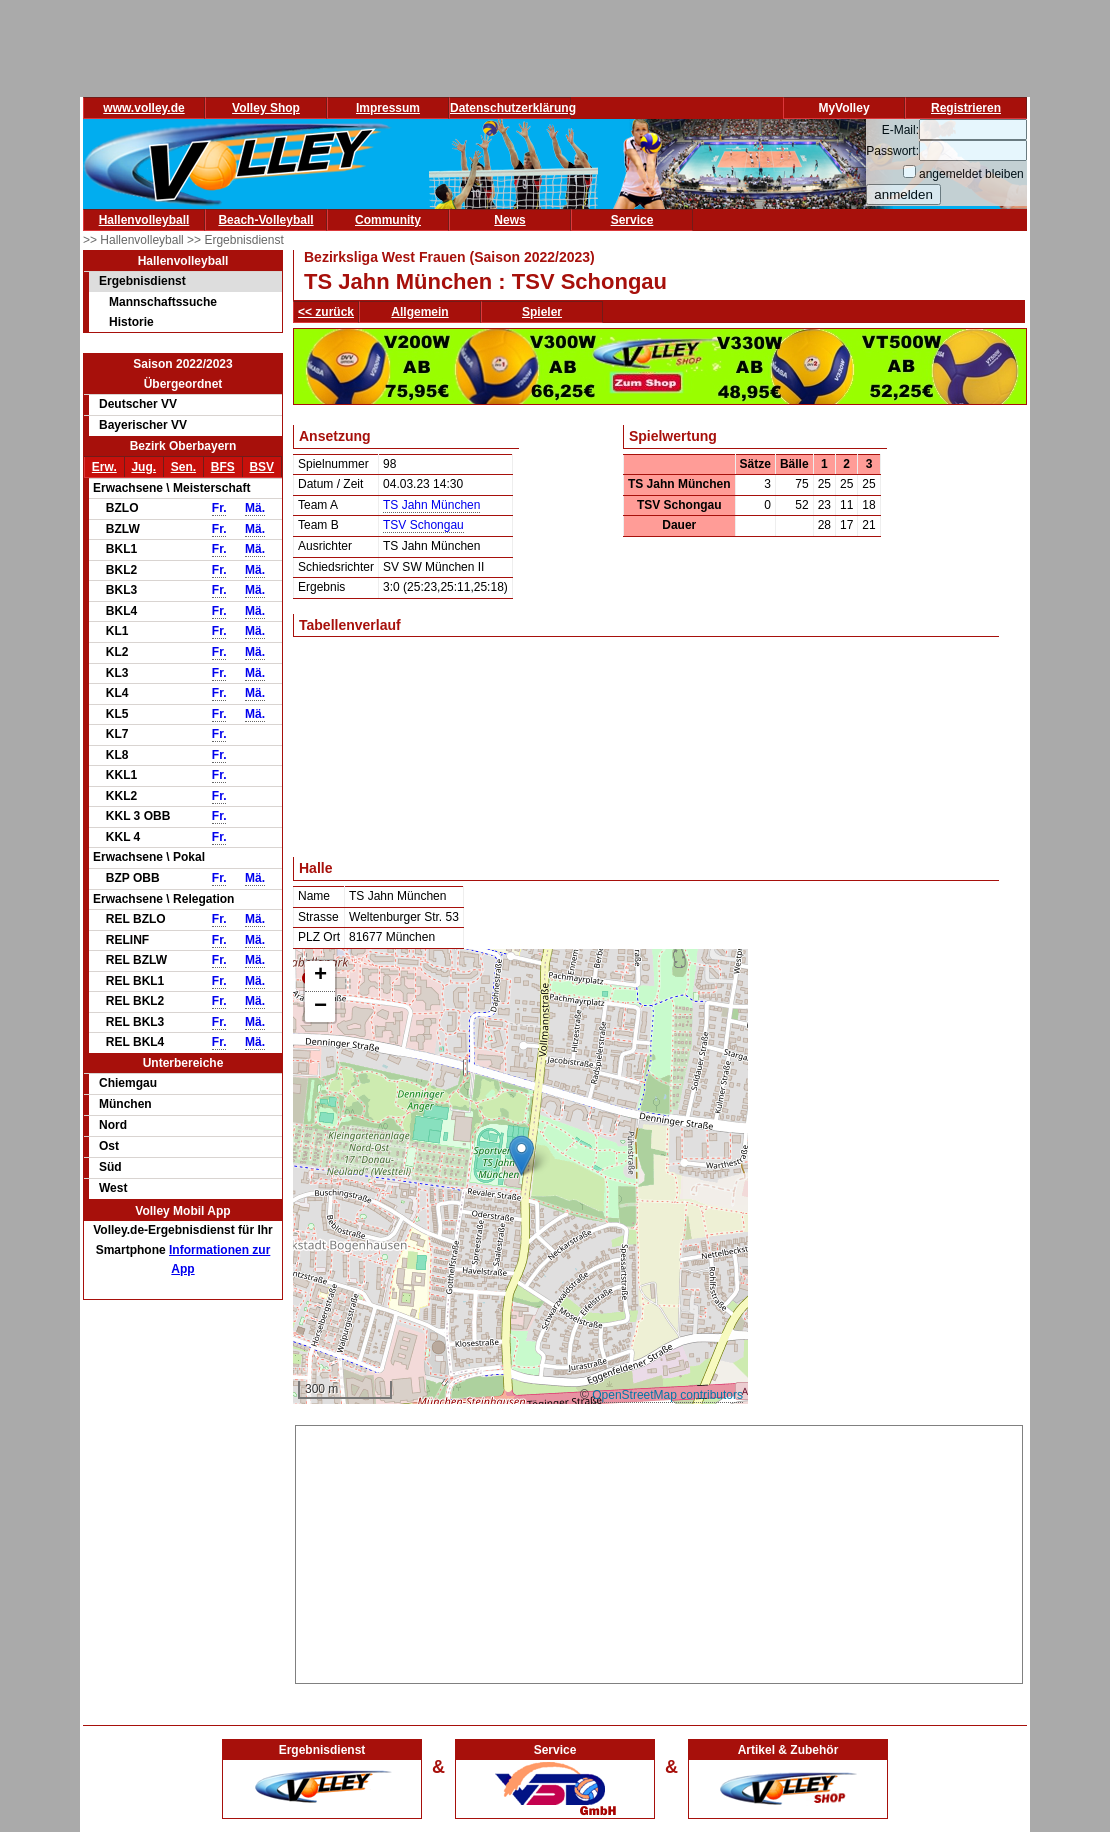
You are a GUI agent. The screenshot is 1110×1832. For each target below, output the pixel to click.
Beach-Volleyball (265, 220)
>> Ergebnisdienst (235, 240)
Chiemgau (128, 1083)
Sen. (183, 467)
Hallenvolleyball (144, 220)
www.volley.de (143, 108)
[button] (521, 1155)
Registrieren (966, 108)
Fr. (219, 508)
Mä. (255, 508)
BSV (261, 467)
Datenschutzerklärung (513, 108)
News (509, 220)
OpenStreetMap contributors (667, 1395)
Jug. (143, 467)
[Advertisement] (659, 1551)
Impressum (388, 108)
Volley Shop (266, 108)
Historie (131, 322)
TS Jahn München (431, 505)
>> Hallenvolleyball (135, 240)
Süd (110, 1167)
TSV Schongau (423, 525)
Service (632, 220)
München (125, 1104)
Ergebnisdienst (142, 281)
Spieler (542, 312)
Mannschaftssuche (163, 302)
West (113, 1188)
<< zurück (326, 312)
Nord (113, 1125)
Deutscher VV (138, 404)
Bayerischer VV (143, 425)
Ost (109, 1146)
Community (388, 220)
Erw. (104, 467)
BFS (223, 467)
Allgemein (419, 312)
